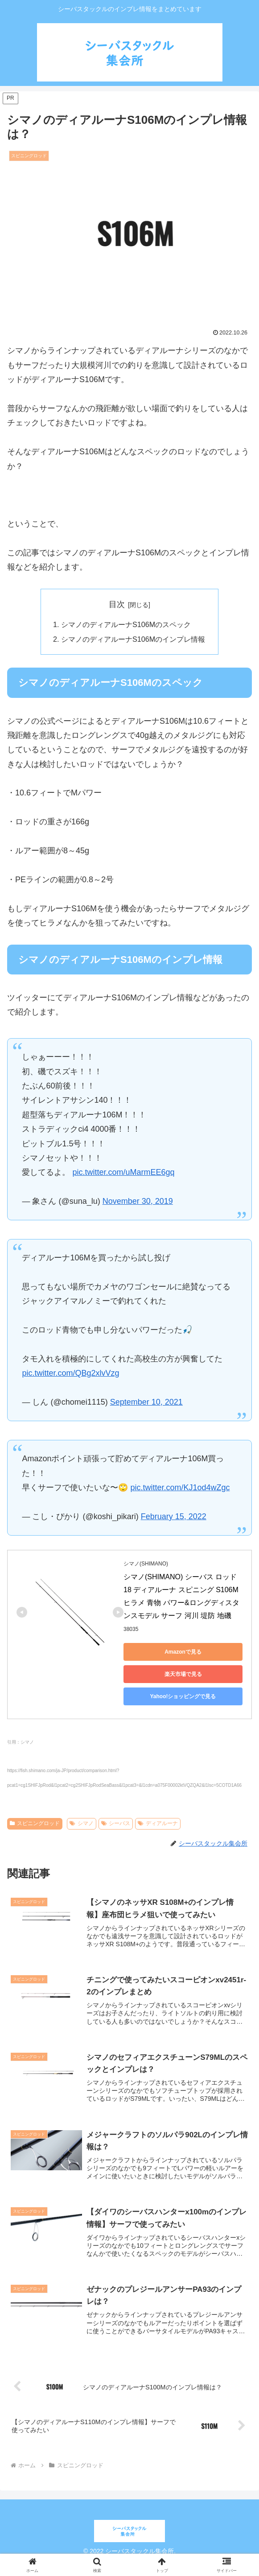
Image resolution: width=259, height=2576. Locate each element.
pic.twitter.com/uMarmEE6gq (123, 1172)
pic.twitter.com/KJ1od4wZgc (180, 1487)
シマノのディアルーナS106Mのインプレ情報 (133, 639)
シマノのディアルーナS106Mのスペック (126, 624)
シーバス (116, 1823)
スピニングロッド (35, 1823)
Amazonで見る (182, 1652)
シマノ (82, 1823)
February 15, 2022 (173, 1516)
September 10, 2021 (146, 1402)
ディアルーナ (158, 1823)
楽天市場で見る (183, 1674)
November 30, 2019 (138, 1201)
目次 (117, 604)
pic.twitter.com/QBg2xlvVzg (70, 1373)
